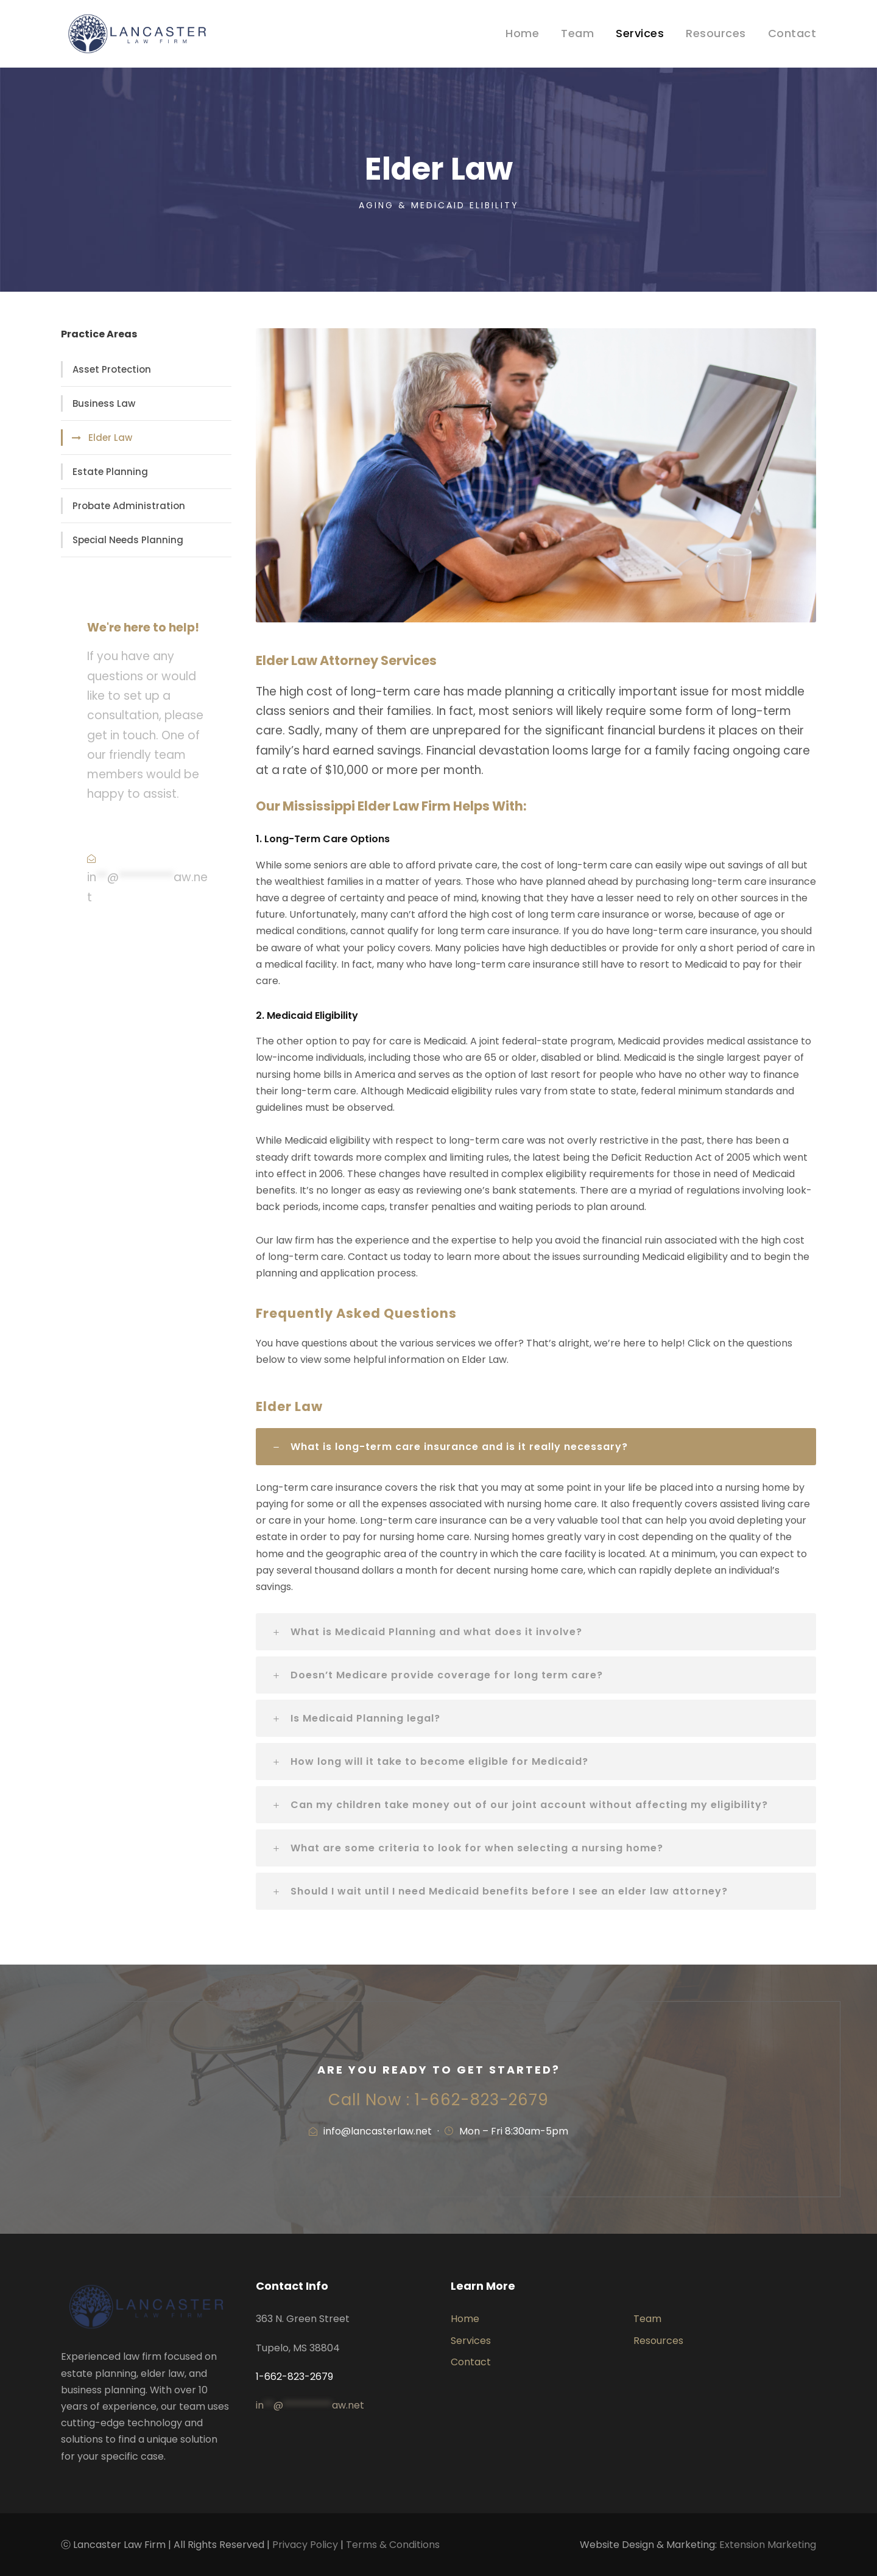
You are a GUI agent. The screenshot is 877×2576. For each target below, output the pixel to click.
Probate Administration (128, 505)
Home (522, 33)
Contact (792, 33)
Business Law (103, 403)
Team (577, 33)
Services (640, 33)
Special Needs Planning (127, 539)
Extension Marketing (767, 2545)
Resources (716, 33)
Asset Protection (111, 369)
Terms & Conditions (393, 2545)
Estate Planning (110, 471)
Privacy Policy (305, 2545)
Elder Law (110, 437)
